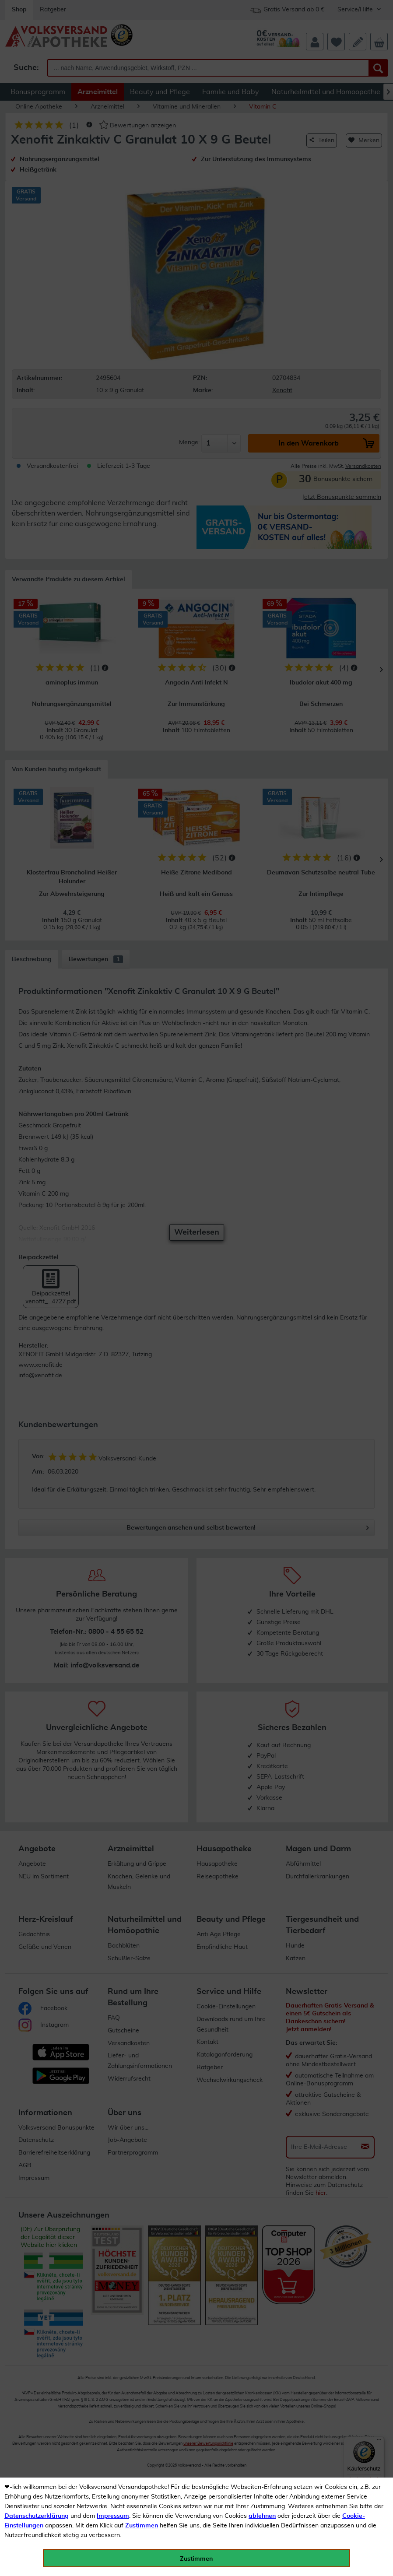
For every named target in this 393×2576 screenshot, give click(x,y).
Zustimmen (141, 2526)
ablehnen (262, 2516)
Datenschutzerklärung (36, 2516)
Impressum (113, 2516)
